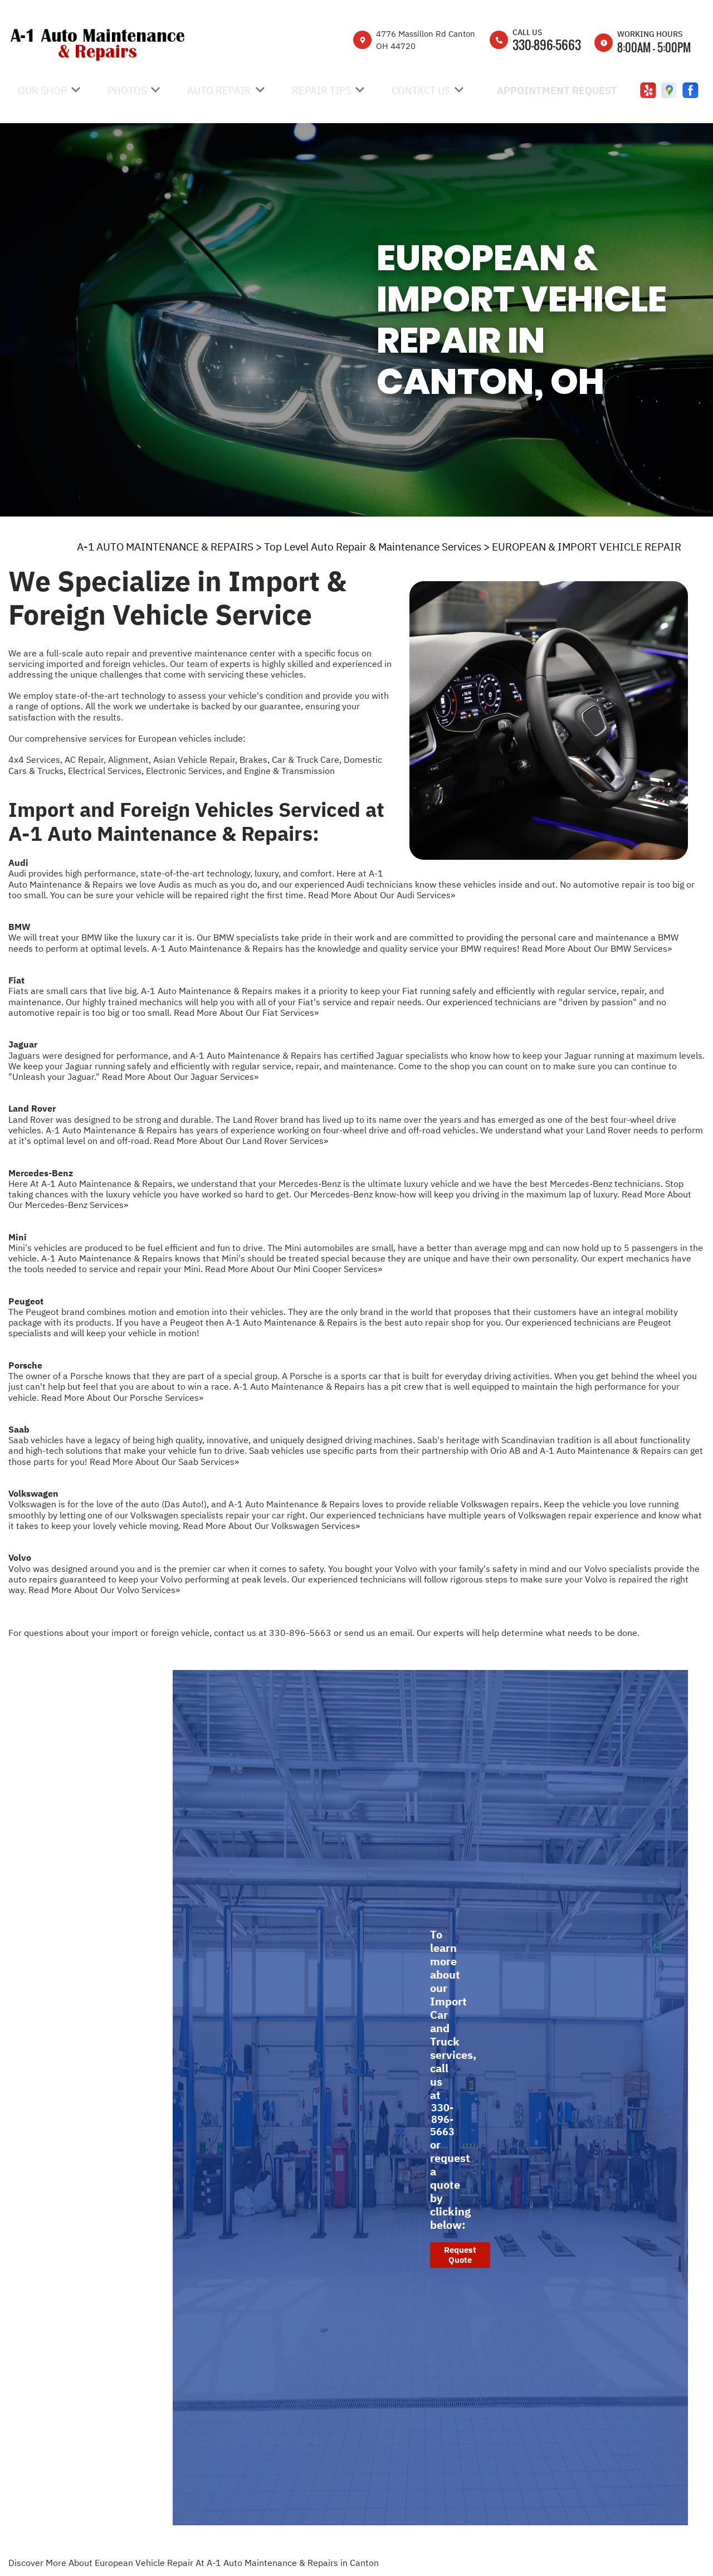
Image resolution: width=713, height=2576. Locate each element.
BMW (19, 926)
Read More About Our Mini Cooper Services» (293, 1268)
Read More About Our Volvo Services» (104, 1589)
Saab (19, 1429)
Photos (127, 90)
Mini (17, 1237)
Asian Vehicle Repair (194, 759)
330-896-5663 (546, 44)
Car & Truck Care (305, 759)
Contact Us (421, 90)
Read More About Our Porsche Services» (122, 1397)
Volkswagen (33, 1493)
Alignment (128, 759)
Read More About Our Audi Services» (381, 894)
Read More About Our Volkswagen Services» (271, 1525)
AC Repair (84, 759)
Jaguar (22, 1044)
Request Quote (460, 2254)
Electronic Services (184, 770)
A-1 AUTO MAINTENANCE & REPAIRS (165, 546)
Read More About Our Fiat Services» (246, 1012)
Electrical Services (104, 770)
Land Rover (32, 1108)
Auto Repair (219, 90)
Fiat (16, 980)
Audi (18, 862)
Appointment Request (557, 90)
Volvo (19, 1557)
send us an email (378, 1632)
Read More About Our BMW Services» (597, 948)
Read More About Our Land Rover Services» (241, 1140)
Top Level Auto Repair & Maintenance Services (372, 546)
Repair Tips (321, 90)
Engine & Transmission (289, 770)
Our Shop (42, 90)
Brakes (253, 759)
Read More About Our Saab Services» (164, 1461)
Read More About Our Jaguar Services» (180, 1076)
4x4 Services (34, 759)
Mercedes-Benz (40, 1173)
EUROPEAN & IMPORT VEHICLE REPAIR (586, 546)
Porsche (25, 1365)
